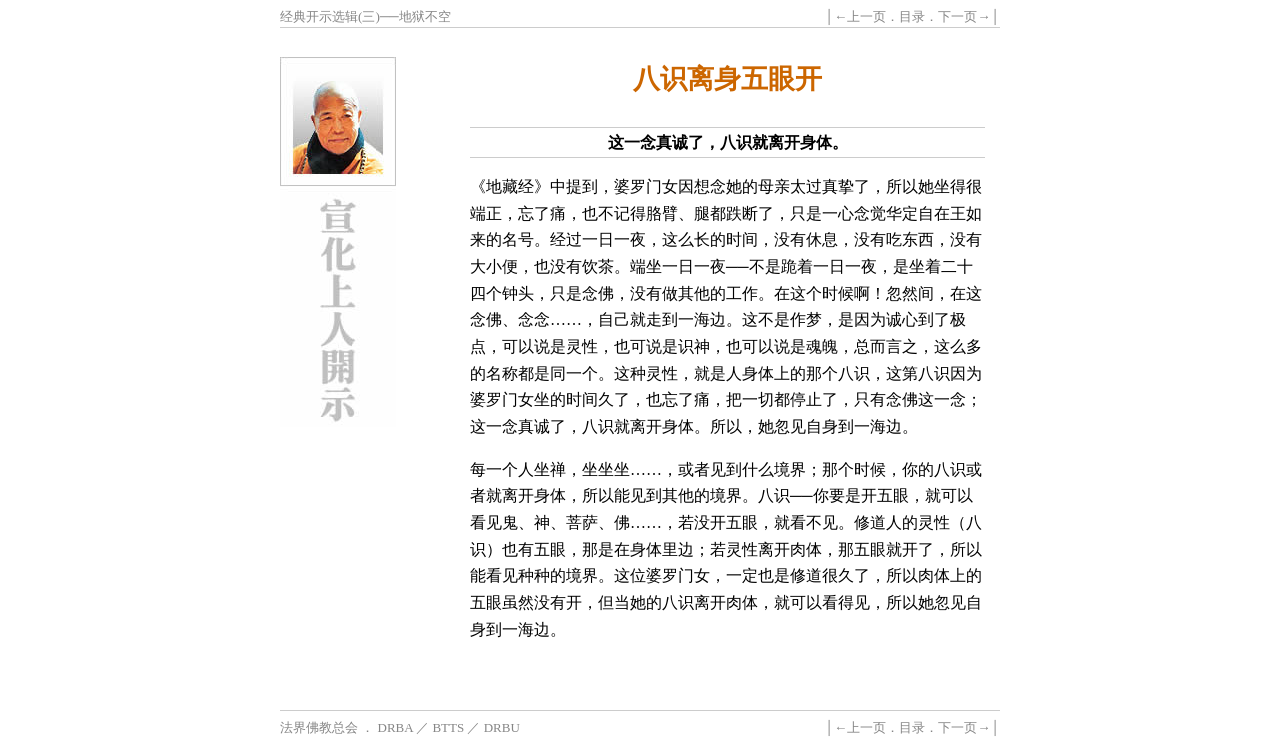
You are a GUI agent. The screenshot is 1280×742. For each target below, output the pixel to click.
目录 (912, 16)
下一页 (957, 16)
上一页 (866, 16)
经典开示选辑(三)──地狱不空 (365, 16)
